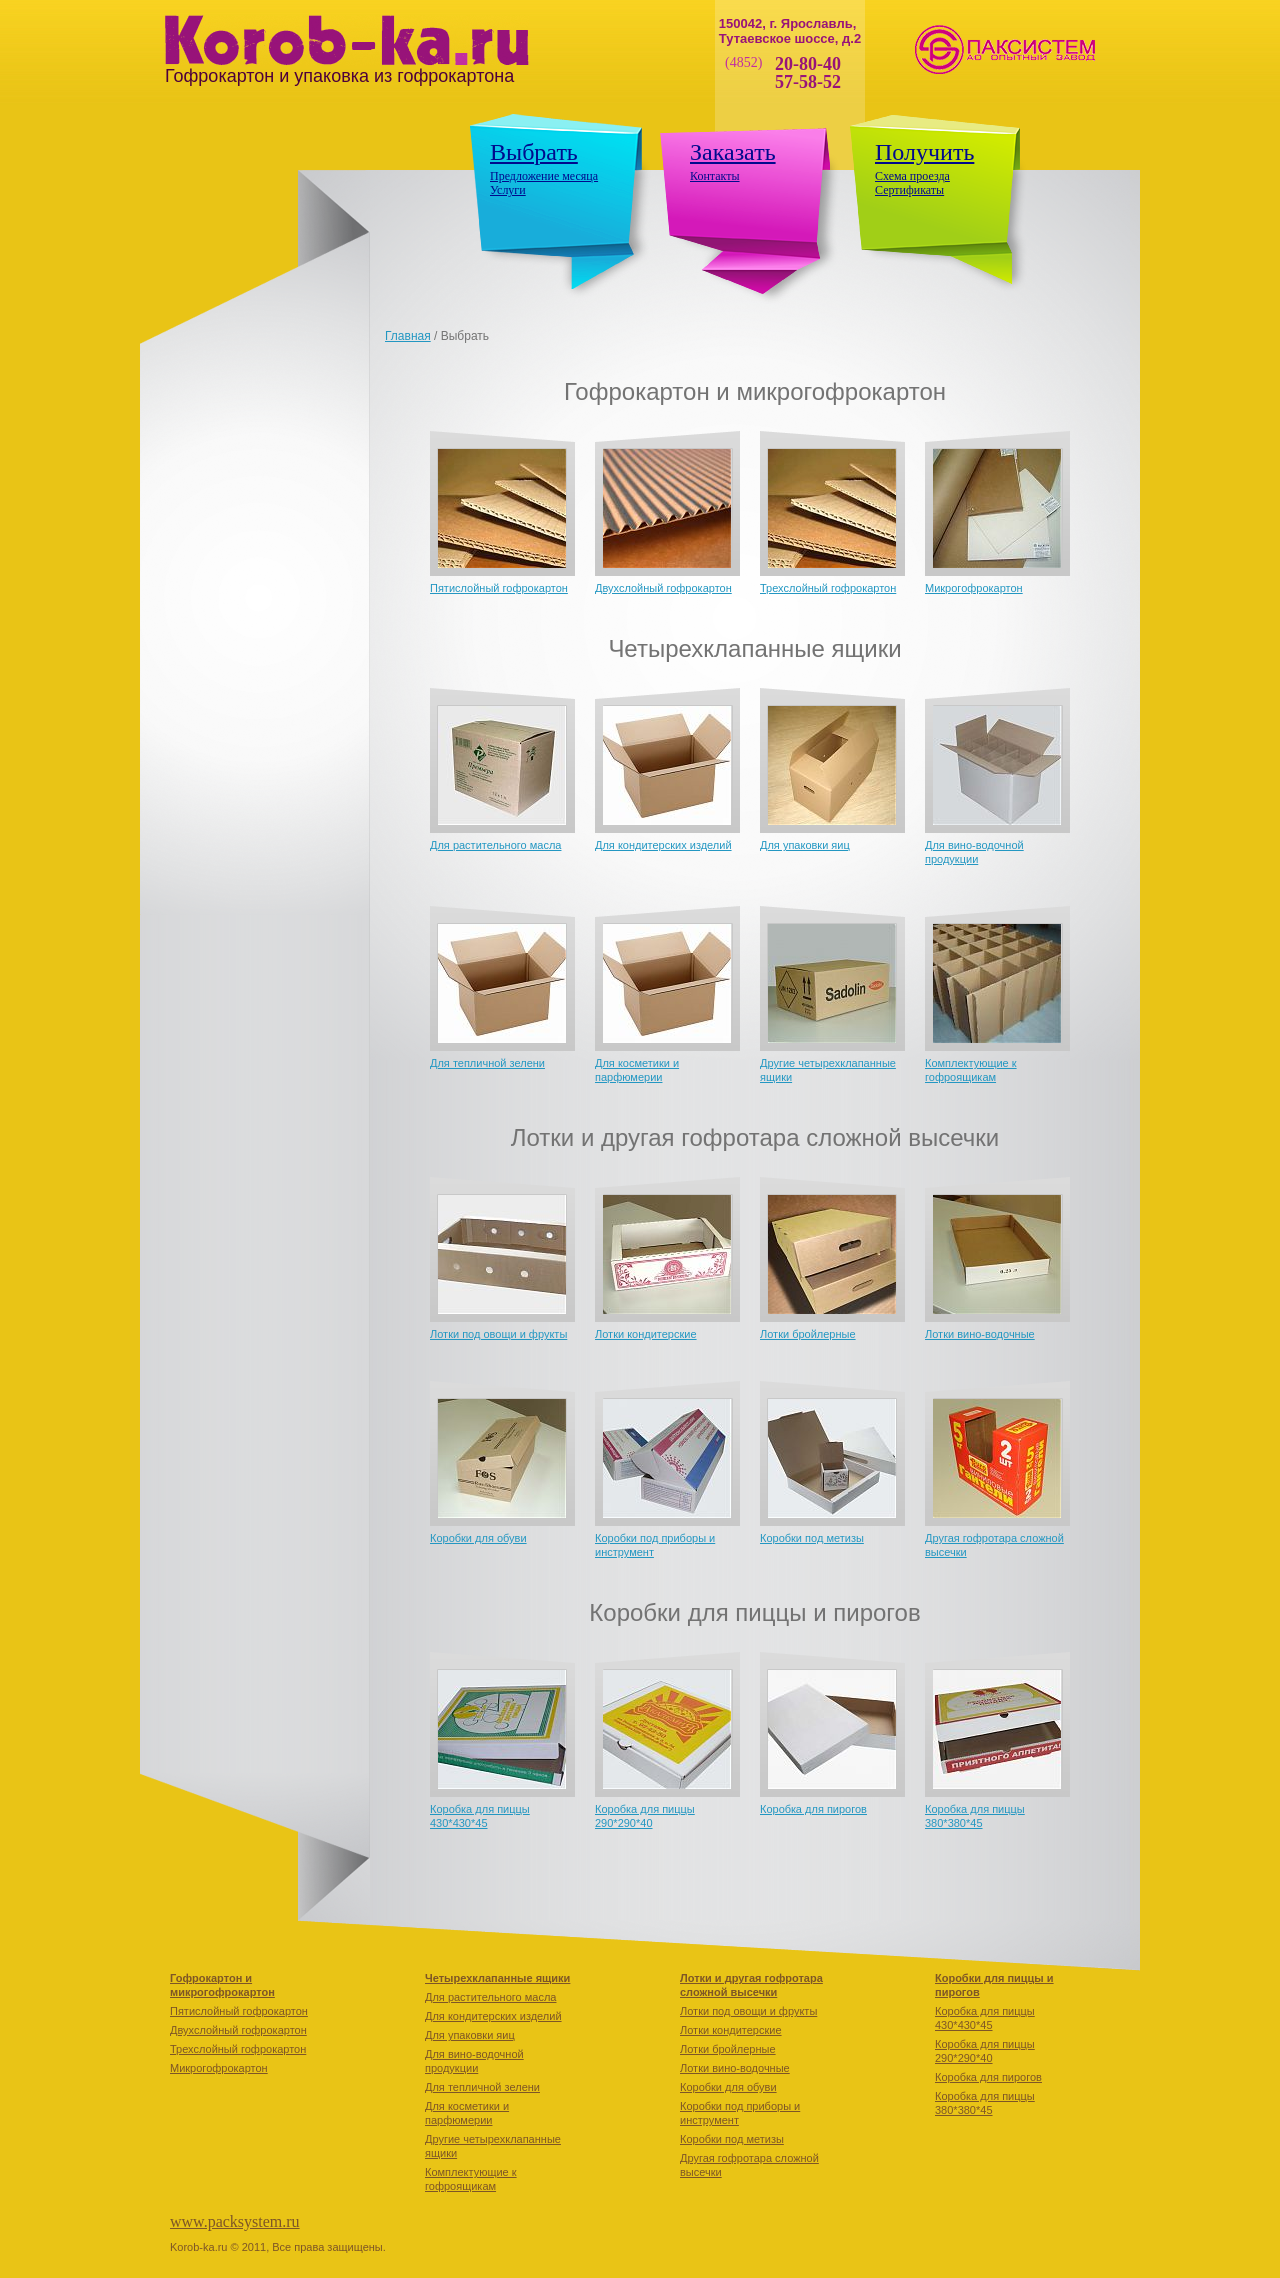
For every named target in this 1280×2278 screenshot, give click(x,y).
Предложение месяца (544, 176)
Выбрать (534, 152)
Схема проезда (912, 176)
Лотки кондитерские (646, 1334)
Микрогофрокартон (974, 588)
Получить (924, 152)
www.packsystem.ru (235, 2221)
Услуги (508, 190)
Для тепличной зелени (487, 1063)
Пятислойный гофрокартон (499, 588)
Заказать (733, 152)
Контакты (715, 176)
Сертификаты (909, 190)
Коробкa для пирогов (813, 1809)
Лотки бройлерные (808, 1334)
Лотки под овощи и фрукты (498, 1334)
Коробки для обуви (478, 1538)
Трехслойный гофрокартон (828, 588)
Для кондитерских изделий (663, 845)
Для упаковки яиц (805, 845)
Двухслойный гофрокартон (663, 588)
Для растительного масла (495, 845)
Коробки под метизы (812, 1538)
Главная (408, 336)
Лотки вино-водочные (980, 1334)
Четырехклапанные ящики (497, 1978)
